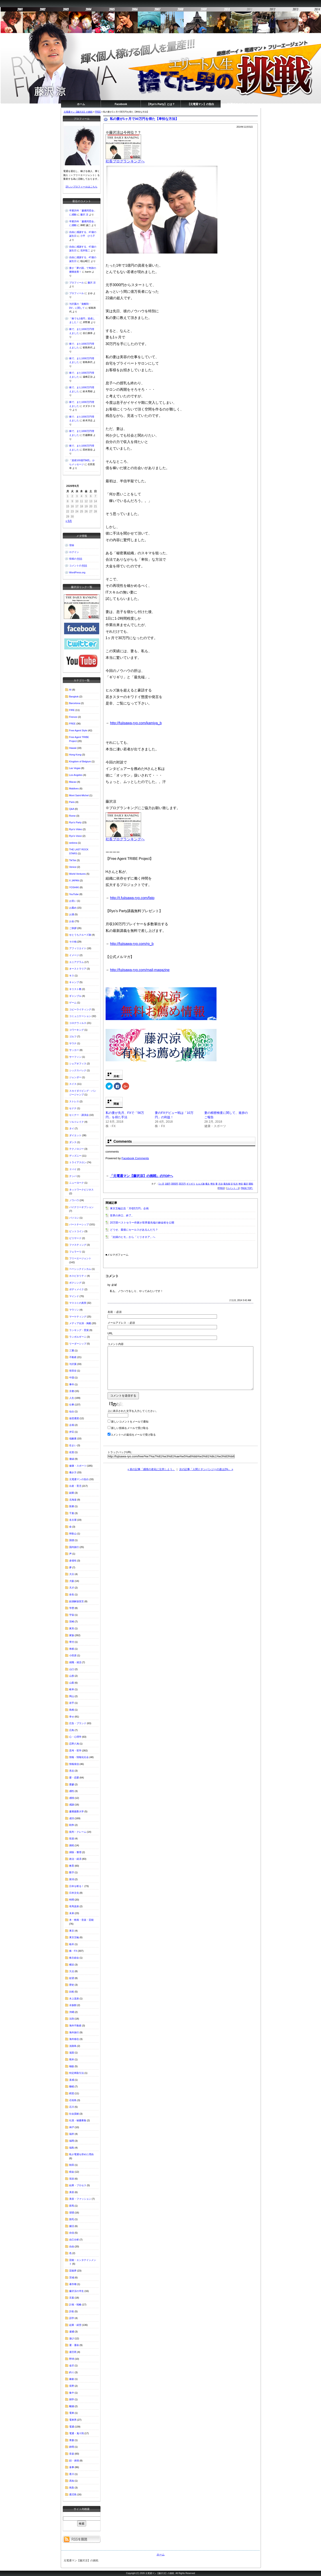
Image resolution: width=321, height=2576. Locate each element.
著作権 (73, 2284)
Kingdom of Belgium (80, 761)
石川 (71, 2107)
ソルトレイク (76, 1121)
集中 (71, 2392)
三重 (71, 1350)
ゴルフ (73, 1036)
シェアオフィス (77, 1063)
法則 (71, 2018)
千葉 (71, 1513)
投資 (71, 1838)
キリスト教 (75, 989)
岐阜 (71, 1689)
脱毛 (71, 2219)
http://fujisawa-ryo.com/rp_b (132, 944)
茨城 (71, 2277)
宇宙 (71, 1615)
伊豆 (71, 1431)
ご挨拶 (73, 928)
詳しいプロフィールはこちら (81, 186)
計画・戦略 (75, 2304)
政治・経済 (75, 1859)
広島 (71, 1730)
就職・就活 (75, 1662)
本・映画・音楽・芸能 (81, 1919)
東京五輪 (74, 1937)
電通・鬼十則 (76, 2433)
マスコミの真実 (77, 1303)
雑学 (71, 2399)
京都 (71, 1391)
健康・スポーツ (77, 1465)
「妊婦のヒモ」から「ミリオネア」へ (132, 1237)
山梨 (71, 1682)
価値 (71, 1459)
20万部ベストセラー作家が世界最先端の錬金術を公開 (142, 1222)
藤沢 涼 (84, 214)
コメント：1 (233, 1188)
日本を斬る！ (76, 1886)
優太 (207, 1184)
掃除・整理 (75, 1852)
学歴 (71, 1608)
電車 (71, 2413)
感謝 (71, 1804)
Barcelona (74, 703)
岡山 (71, 1696)
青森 (71, 2440)
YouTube (74, 894)
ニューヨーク (76, 1182)
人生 (71, 1398)
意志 (71, 1770)
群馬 (71, 2205)
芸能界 (73, 2270)
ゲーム (73, 1002)
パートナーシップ (79, 1224)
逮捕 (71, 2331)
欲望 (71, 1978)
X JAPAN (74, 880)
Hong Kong (75, 754)
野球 (71, 2358)
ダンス (73, 1142)
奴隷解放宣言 (76, 1601)
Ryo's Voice (75, 836)
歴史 (71, 1984)
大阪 (71, 1581)
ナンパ (73, 1176)
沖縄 (71, 2012)
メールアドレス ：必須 (121, 1322)
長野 (71, 2386)
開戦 (251, 1184)
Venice (73, 867)
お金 (71, 921)
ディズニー (75, 1155)
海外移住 (74, 2039)
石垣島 (73, 2100)
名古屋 (73, 1519)
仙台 (71, 1411)
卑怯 (212, 1184)
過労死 (73, 2352)
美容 (71, 2192)
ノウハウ (74, 1200)
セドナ (73, 1108)
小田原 (73, 1655)
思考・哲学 (75, 1750)
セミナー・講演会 (79, 1115)
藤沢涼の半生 (76, 2291)
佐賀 (71, 1452)
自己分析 (74, 2239)
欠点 (71, 1971)
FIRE (72, 710)
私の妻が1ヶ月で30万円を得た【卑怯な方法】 (144, 119)
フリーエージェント (80, 1258)
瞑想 (71, 2093)
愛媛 (71, 1784)
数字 (71, 1872)
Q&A (71, 809)
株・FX (73, 1951)
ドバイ (73, 1169)
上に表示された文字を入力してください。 (133, 1419)
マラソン (74, 1309)
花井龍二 (85, 250)
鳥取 (71, 2487)
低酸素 (73, 1438)
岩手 (71, 1703)
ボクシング (75, 1282)
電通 (71, 2426)
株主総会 (74, 1957)
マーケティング (77, 1316)
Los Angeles (76, 775)
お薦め (73, 907)
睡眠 (71, 2086)
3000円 (174, 1184)
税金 (71, 2171)
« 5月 (69, 521)
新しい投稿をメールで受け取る (129, 1436)
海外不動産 (75, 2025)
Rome (72, 815)
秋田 (71, 2165)
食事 (71, 2467)
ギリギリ (190, 1184)
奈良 (71, 1594)
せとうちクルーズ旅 (80, 934)
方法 (220, 1184)
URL (110, 1333)
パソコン (74, 1217)
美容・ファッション (80, 2198)
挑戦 (71, 1845)
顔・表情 (74, 2460)
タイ (71, 1128)
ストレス (74, 1101)
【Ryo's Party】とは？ (161, 104)
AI (70, 689)
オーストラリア (77, 968)
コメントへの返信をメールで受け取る (133, 1443)
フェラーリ (75, 1251)
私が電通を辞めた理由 (81, 2154)
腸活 (71, 2226)
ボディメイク (76, 1289)
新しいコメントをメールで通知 (129, 1430)
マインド (74, 1296)
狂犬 (235, 1184)
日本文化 (74, 1892)
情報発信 (74, 1764)
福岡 (71, 2140)
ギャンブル (75, 996)
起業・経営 (75, 2325)
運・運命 (74, 2345)
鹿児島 (73, 2494)
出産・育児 (75, 1486)
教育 (71, 1865)
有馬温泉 (74, 1906)
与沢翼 (73, 1364)
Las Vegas (75, 768)
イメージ (74, 955)
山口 (71, 1669)
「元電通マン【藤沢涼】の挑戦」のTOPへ (141, 1176)
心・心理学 (75, 1736)
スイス (73, 1084)
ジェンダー (75, 1077)
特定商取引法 (76, 2073)
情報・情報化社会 (79, 1757)
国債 (71, 1540)
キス (71, 975)
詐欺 (71, 2311)
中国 (71, 1377)
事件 (71, 1384)
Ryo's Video (75, 829)
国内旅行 (74, 1547)
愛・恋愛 (74, 1777)
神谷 (240, 1184)
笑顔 (71, 2178)
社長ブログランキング (240, 104)
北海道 (73, 1499)
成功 (71, 1818)
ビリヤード (75, 1238)
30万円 (182, 1184)
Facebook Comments (135, 1158)
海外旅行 (74, 2032)
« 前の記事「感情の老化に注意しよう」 (151, 1477)
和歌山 (73, 1533)
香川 (71, 2474)
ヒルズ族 (200, 1184)
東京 (71, 1930)
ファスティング (77, 1244)
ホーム (81, 104)
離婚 (71, 2406)
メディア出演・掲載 (80, 1323)
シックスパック (77, 1070)
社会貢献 (74, 2113)
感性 (71, 1791)
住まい (73, 1445)
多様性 (73, 1560)
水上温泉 (74, 1998)
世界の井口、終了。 (122, 1215)
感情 (71, 1798)
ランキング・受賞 (79, 1330)
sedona (73, 842)
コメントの (78, 565)
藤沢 (246, 1184)
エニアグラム (76, 962)
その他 (73, 941)
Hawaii (73, 748)
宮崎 (71, 1621)
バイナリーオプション (81, 1207)
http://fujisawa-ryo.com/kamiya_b (136, 723)
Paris (72, 802)
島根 (71, 1709)
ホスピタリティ (77, 1275)
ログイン (74, 552)
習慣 (71, 2212)
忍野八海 (74, 1743)
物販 (71, 2066)
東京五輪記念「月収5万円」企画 (129, 1208)
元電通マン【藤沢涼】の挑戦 (78, 112)
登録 (71, 545)
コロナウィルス (77, 1023)
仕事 (71, 1404)
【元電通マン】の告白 (200, 104)
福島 (71, 2147)
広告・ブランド (77, 1723)
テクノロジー (76, 1148)
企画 (71, 1425)
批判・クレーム (77, 1832)
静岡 (71, 2446)
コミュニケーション (80, 1016)
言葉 (71, 2297)
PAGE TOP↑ (247, 1188)
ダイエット (75, 1135)
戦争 (71, 1825)
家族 (71, 1635)
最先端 (226, 1184)
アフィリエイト (77, 948)
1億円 (168, 1184)
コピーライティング (80, 1009)
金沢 (71, 2365)
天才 (71, 1587)
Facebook (121, 104)
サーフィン (75, 1057)
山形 (71, 1675)
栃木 (71, 1944)
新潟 (71, 1879)
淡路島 (73, 2046)
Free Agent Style (78, 730)
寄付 (71, 1642)
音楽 (71, 2453)
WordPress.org (77, 572)
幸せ (71, 1716)
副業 (71, 1492)
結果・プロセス (77, 2185)
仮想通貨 (74, 1418)
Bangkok (74, 696)
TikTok (72, 860)
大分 (71, 1574)
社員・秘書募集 (77, 2120)
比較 (71, 1991)
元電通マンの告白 (79, 1479)
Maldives (74, 788)
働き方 (73, 1472)
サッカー (74, 1050)
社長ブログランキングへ (125, 161)
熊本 (71, 2059)
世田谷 (73, 1370)
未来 (71, 1913)
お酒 (71, 914)
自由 (71, 2246)
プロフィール (76, 282)
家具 (71, 1628)
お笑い (73, 901)
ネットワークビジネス (81, 1189)
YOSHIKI (74, 887)
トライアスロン (77, 1162)
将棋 (71, 1648)
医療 (71, 1506)
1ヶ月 (161, 1184)
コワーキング (76, 1029)
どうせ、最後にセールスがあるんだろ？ (134, 1229)
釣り (71, 2372)
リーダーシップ (77, 1343)
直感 (71, 2079)
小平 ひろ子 (87, 235)
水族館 (73, 2005)
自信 (71, 2232)
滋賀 (71, 2052)
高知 (71, 2480)
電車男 (73, 2419)
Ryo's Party (75, 822)
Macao (73, 782)
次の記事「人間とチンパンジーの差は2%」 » (206, 1477)
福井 (71, 2134)
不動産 (73, 1357)
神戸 (71, 2127)
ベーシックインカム (80, 1269)
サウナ (73, 1043)
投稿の (75, 558)
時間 (71, 1899)
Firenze (73, 717)
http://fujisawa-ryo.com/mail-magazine (140, 970)
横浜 (71, 1964)
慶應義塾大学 (76, 1811)
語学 (71, 2318)
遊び (71, 2338)
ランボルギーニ (77, 1336)
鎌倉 (71, 2379)
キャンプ (74, 982)
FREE (98, 112)
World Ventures (77, 873)
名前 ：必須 (115, 1311)
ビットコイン (76, 1231)
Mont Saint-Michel (79, 795)
